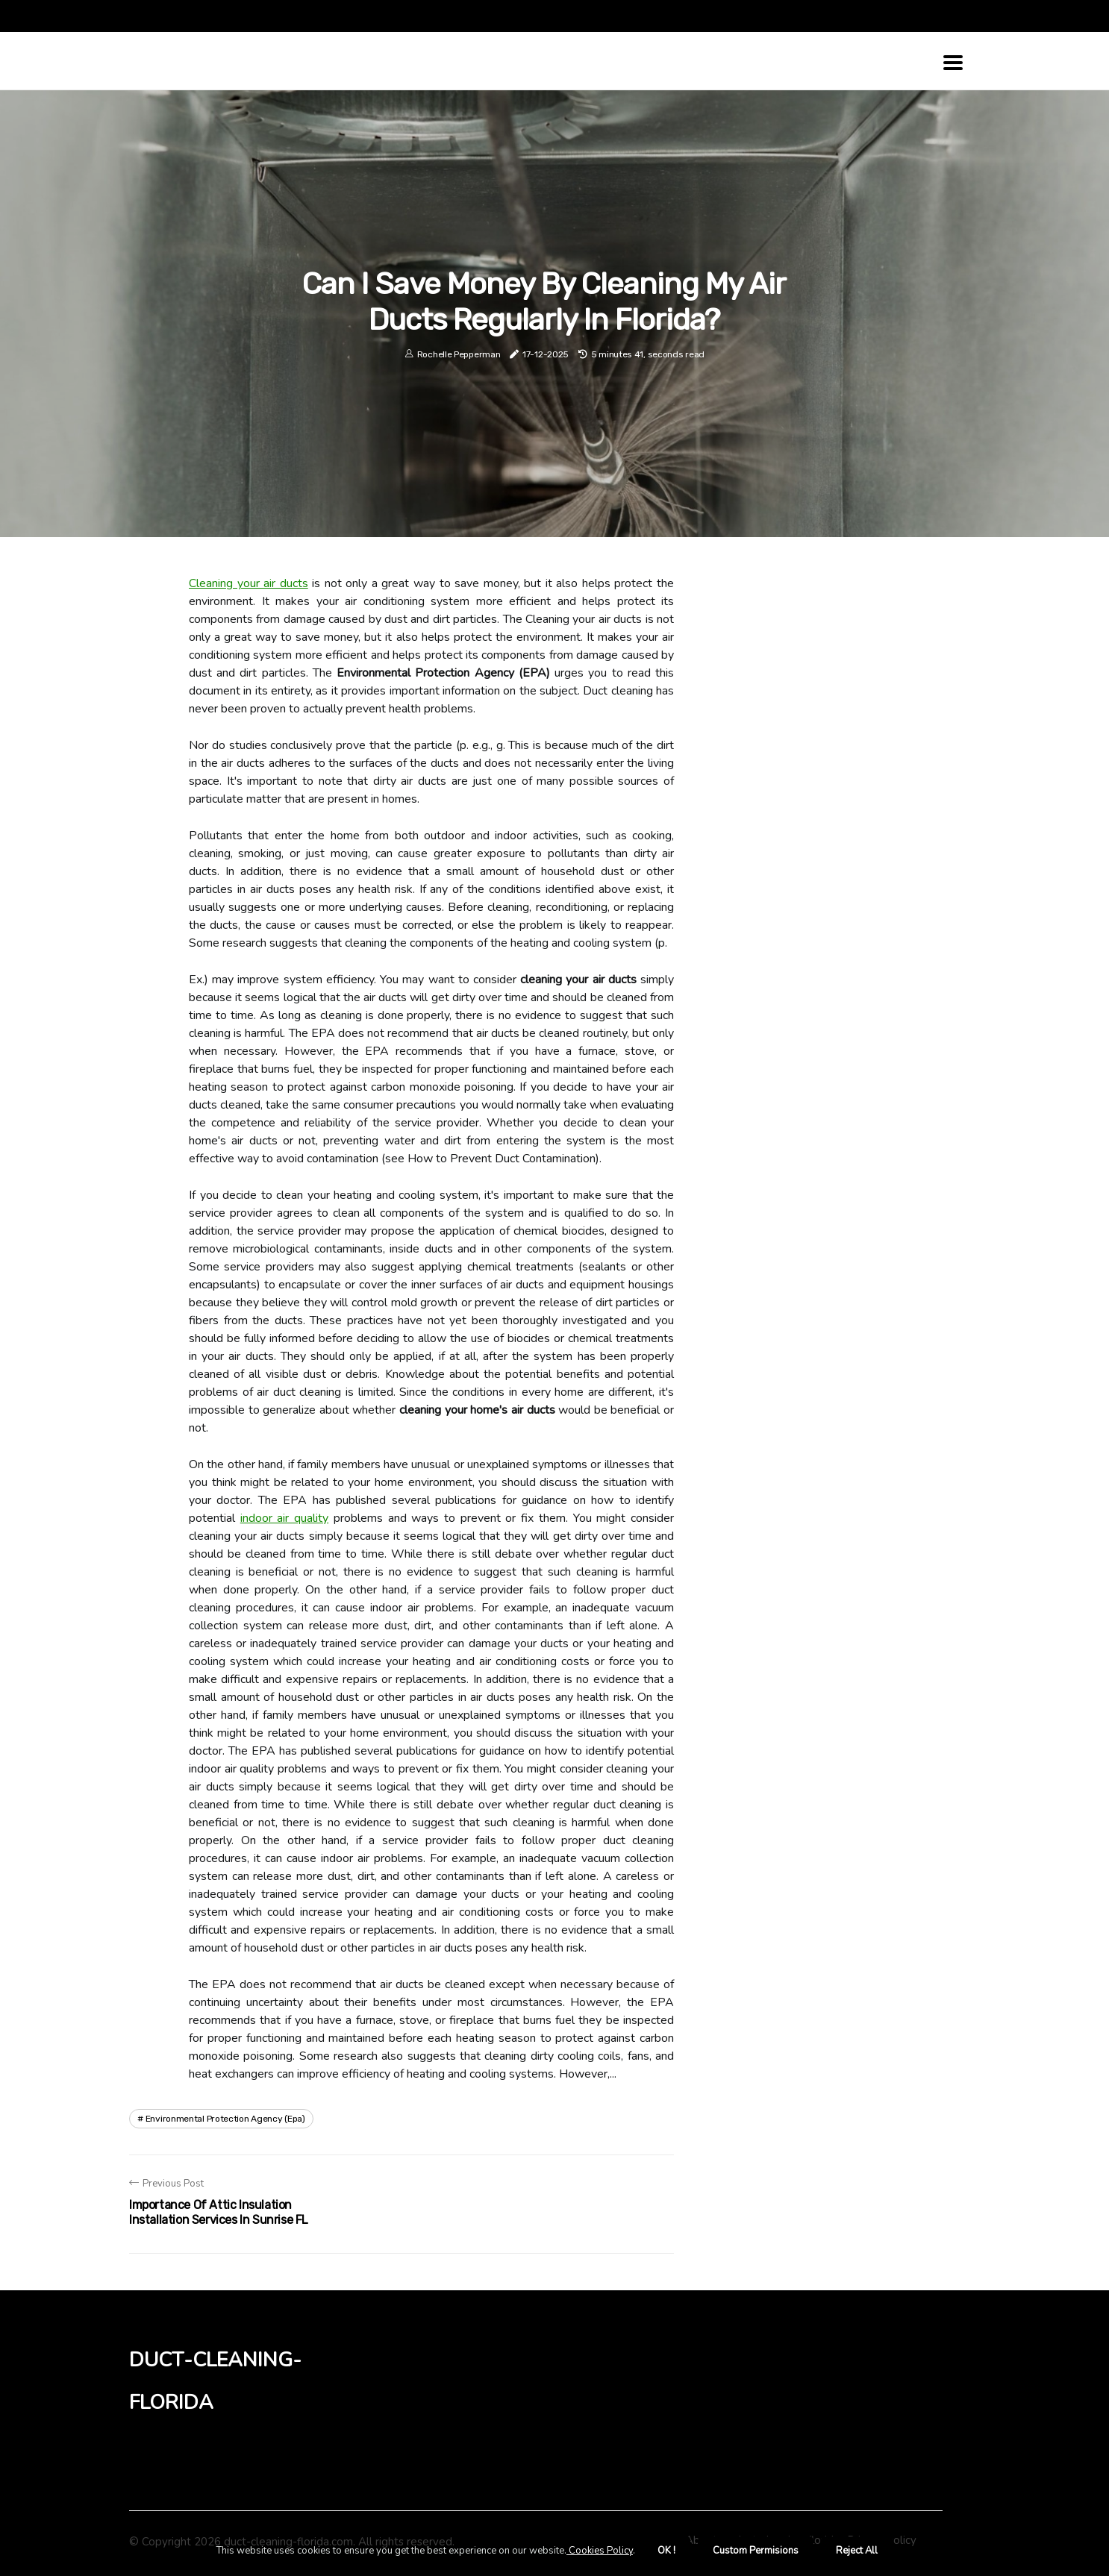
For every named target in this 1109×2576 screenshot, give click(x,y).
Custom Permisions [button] (756, 2550)
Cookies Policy (599, 2550)
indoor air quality (284, 1518)
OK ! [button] (666, 2550)
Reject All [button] (857, 2550)
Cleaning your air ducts (248, 583)
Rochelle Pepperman (459, 354)
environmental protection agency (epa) (225, 2118)
